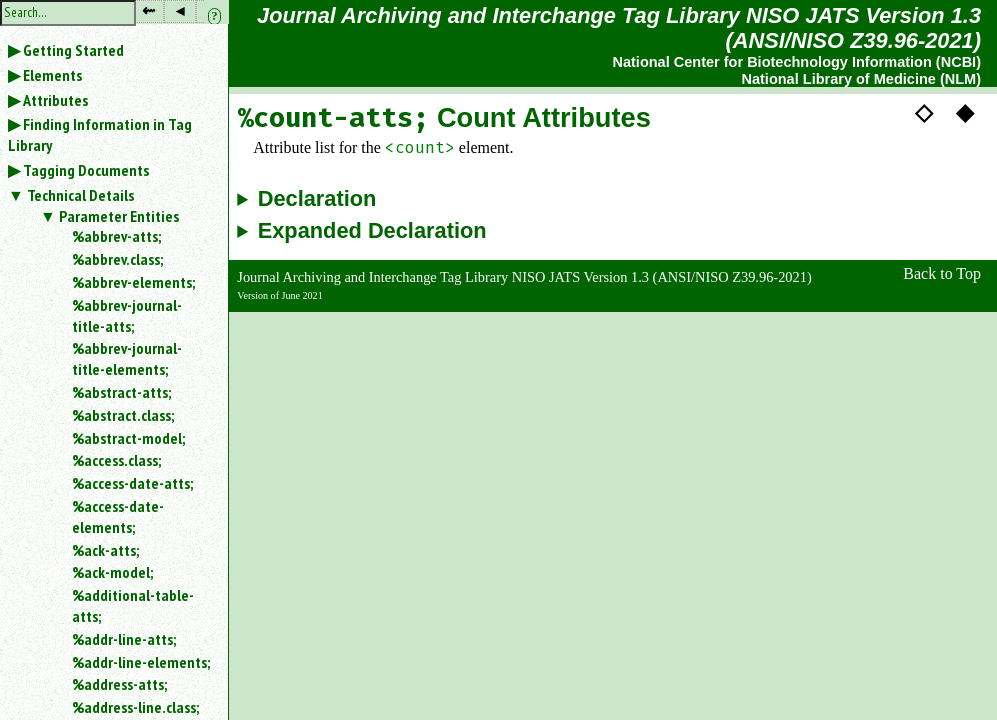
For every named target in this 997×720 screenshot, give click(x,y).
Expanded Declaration (372, 231)
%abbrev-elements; (133, 282)
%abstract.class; (123, 415)
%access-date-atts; (132, 483)
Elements (52, 75)
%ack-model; (112, 572)
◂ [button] (180, 10)
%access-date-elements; (118, 516)
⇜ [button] (148, 10)
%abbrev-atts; (116, 236)
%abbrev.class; (117, 259)
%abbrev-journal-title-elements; (127, 358)
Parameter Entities (119, 216)
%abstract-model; (128, 438)
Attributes (55, 100)
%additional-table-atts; (133, 605)
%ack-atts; (105, 550)
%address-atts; (119, 684)
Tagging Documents (86, 170)
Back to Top (942, 273)
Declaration (317, 199)
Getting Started (73, 50)
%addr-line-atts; (124, 639)
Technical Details (80, 195)
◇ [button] (924, 112)
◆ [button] (965, 112)
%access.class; (116, 460)
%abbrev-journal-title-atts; (127, 315)
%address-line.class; (135, 707)
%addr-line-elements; (141, 662)
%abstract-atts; (121, 392)
